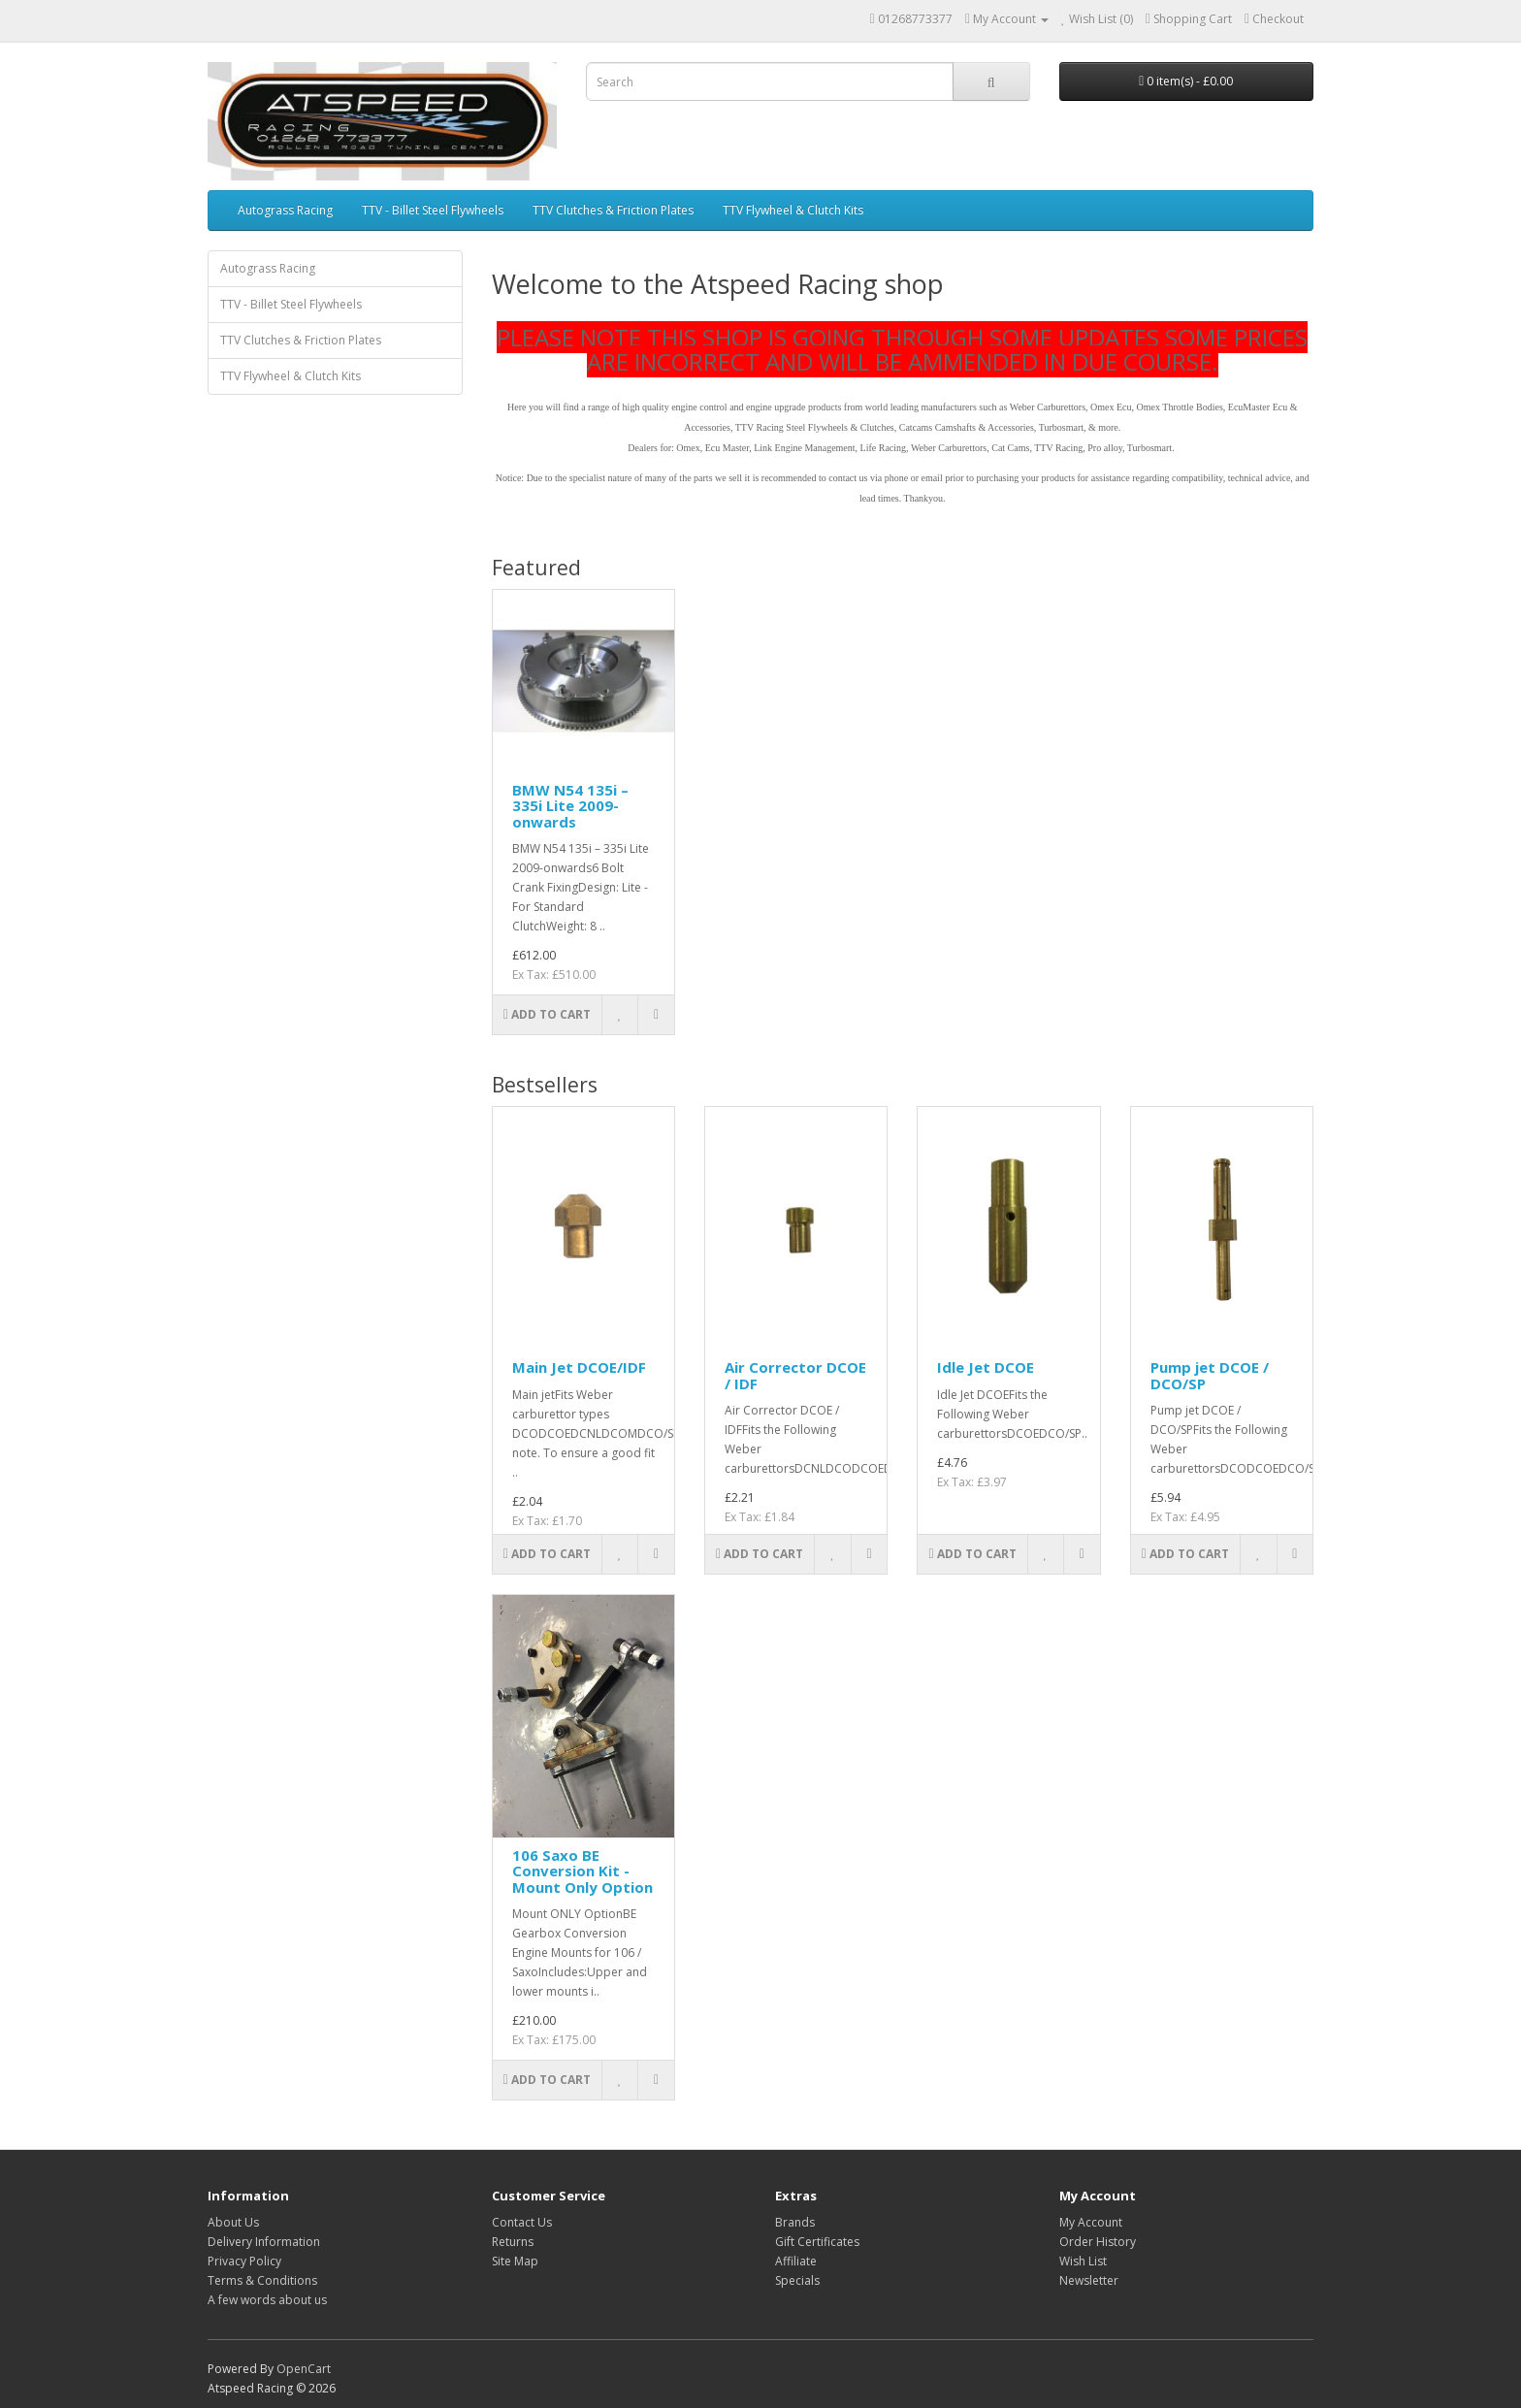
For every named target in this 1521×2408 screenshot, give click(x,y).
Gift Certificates (817, 2241)
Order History (1097, 2241)
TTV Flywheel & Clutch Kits (793, 210)
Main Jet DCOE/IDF (579, 1367)
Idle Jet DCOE (985, 1367)
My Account (1090, 2222)
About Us (233, 2222)
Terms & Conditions (262, 2280)
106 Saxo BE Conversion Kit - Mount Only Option (582, 1871)
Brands (795, 2222)
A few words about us (267, 2300)
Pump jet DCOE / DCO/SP (1209, 1375)
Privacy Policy (244, 2261)
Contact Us (522, 2222)
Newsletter (1088, 2280)
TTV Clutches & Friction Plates (613, 210)
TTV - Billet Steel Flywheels (432, 210)
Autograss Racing (285, 210)
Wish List (1083, 2261)
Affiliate (796, 2261)
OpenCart (303, 2368)
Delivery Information (264, 2241)
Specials (797, 2280)
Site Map (515, 2261)
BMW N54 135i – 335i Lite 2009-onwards (570, 805)
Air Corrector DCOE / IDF (795, 1375)
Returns (513, 2241)
